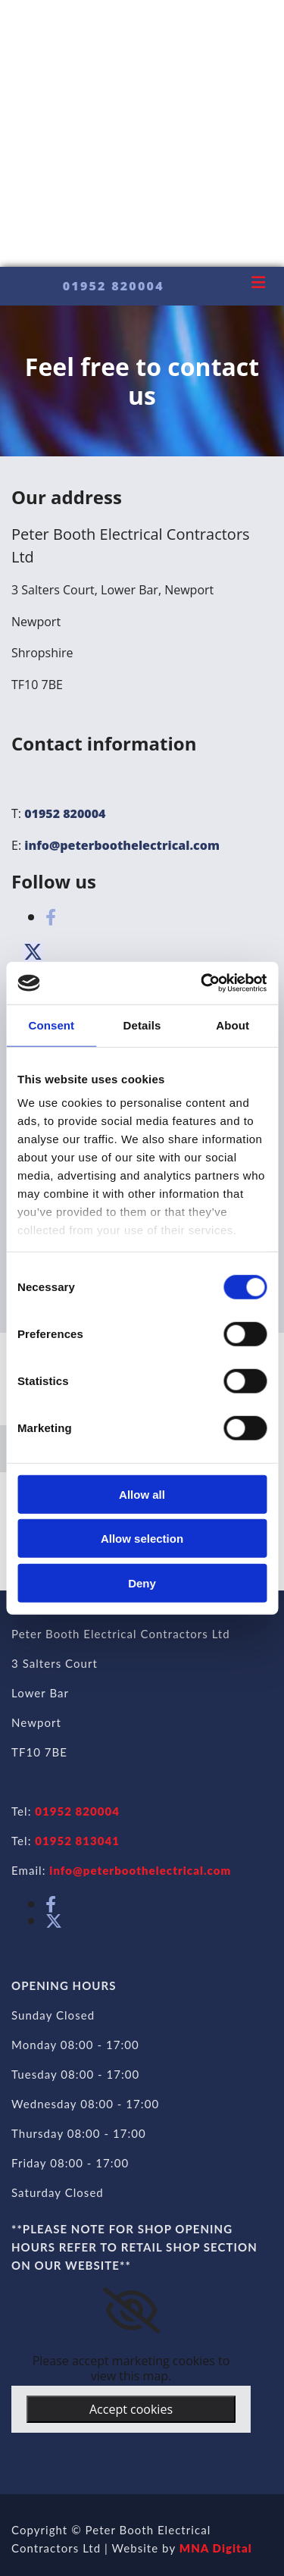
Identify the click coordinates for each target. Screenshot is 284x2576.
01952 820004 (64, 813)
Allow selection (142, 1538)
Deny (142, 1582)
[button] (32, 951)
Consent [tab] (51, 1024)
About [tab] (232, 1024)
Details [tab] (142, 1024)
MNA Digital (215, 2548)
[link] (131, 2310)
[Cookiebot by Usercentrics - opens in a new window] (202, 983)
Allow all (142, 1493)
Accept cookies (131, 2409)
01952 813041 (77, 1840)
